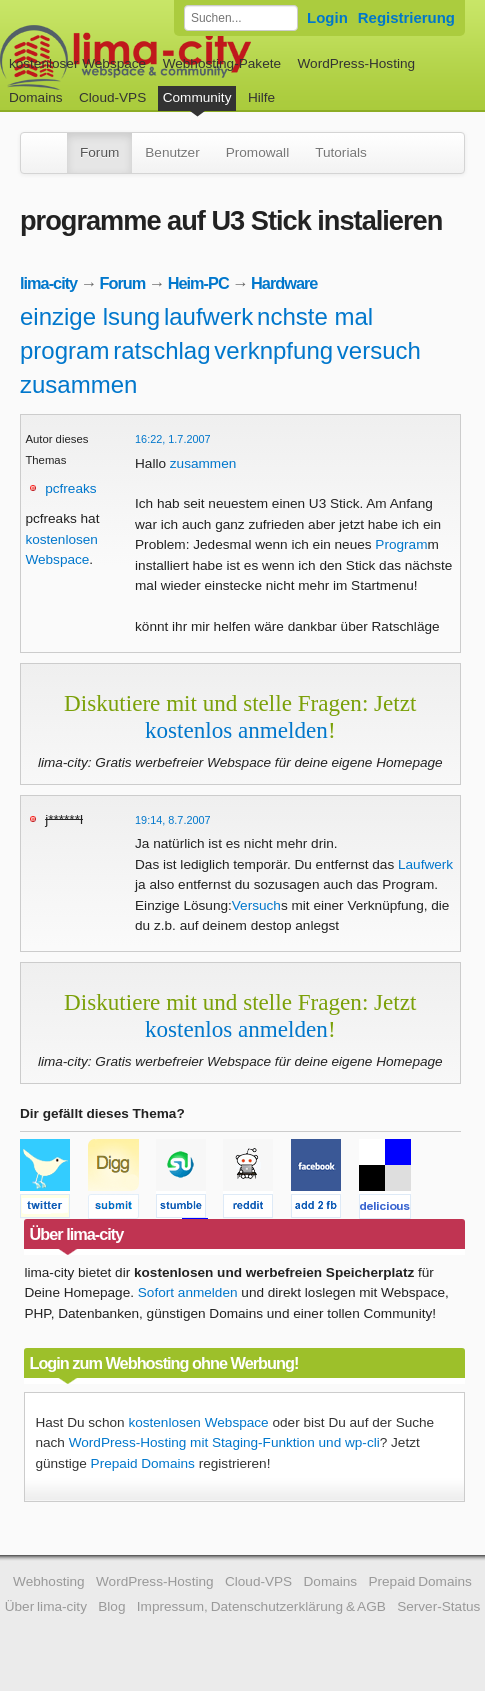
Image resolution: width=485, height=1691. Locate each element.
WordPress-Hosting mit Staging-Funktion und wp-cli (224, 1442)
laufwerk (208, 316)
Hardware (284, 283)
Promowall (257, 152)
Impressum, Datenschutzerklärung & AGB (261, 1606)
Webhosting (49, 1581)
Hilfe (261, 97)
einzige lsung (90, 316)
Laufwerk (425, 864)
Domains (36, 97)
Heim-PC (198, 283)
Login (327, 17)
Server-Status (438, 1606)
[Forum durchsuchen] (241, 18)
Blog (111, 1606)
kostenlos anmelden (236, 730)
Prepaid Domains (143, 1463)
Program (401, 544)
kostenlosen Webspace (198, 1422)
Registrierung (406, 17)
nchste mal (315, 316)
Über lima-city (46, 1606)
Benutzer (172, 152)
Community (197, 97)
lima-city (48, 283)
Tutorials (341, 152)
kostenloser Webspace (77, 63)
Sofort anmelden (188, 1292)
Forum (99, 152)
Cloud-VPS (112, 97)
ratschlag (161, 350)
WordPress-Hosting (356, 63)
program (64, 350)
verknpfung (273, 350)
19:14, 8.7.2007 (173, 820)
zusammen (78, 384)
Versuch (256, 905)
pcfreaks (70, 488)
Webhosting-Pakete (222, 63)
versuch (379, 350)
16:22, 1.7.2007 (173, 439)
